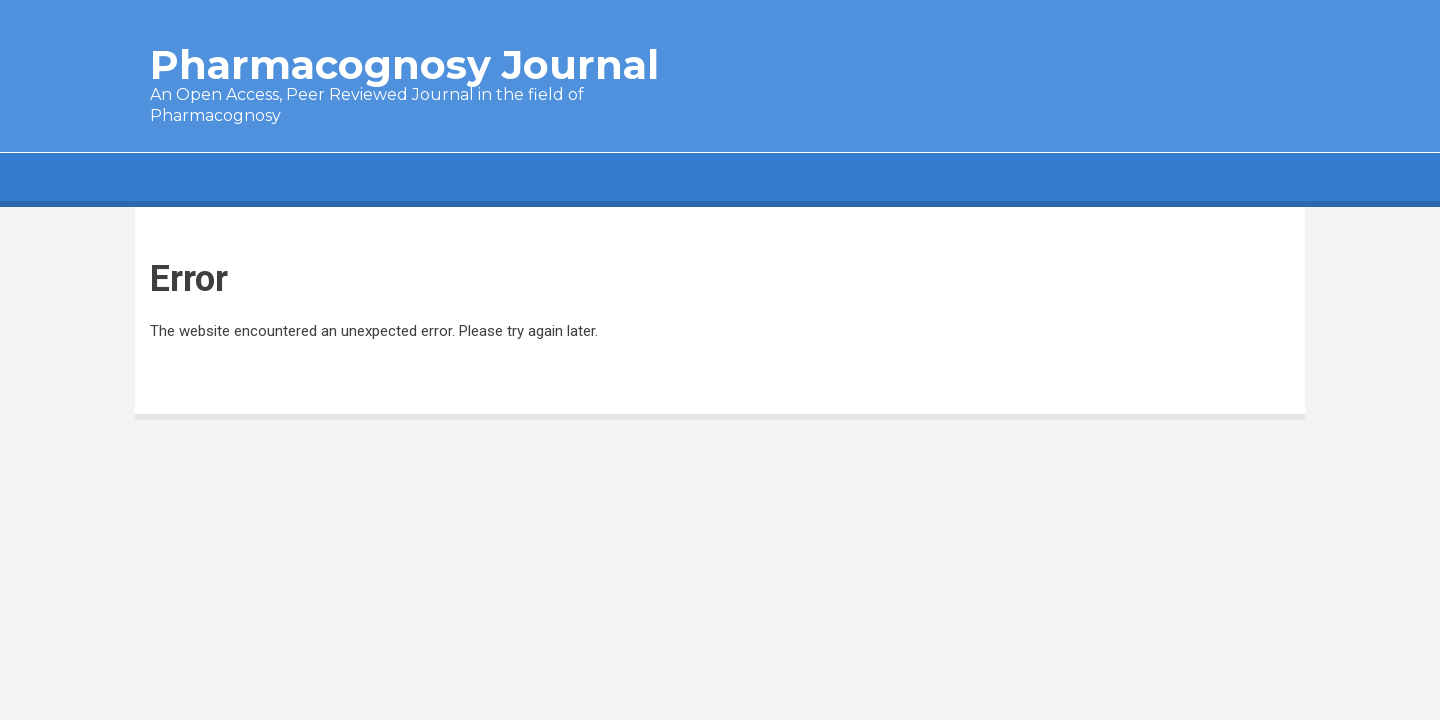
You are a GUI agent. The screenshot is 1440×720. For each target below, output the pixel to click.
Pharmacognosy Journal (404, 64)
